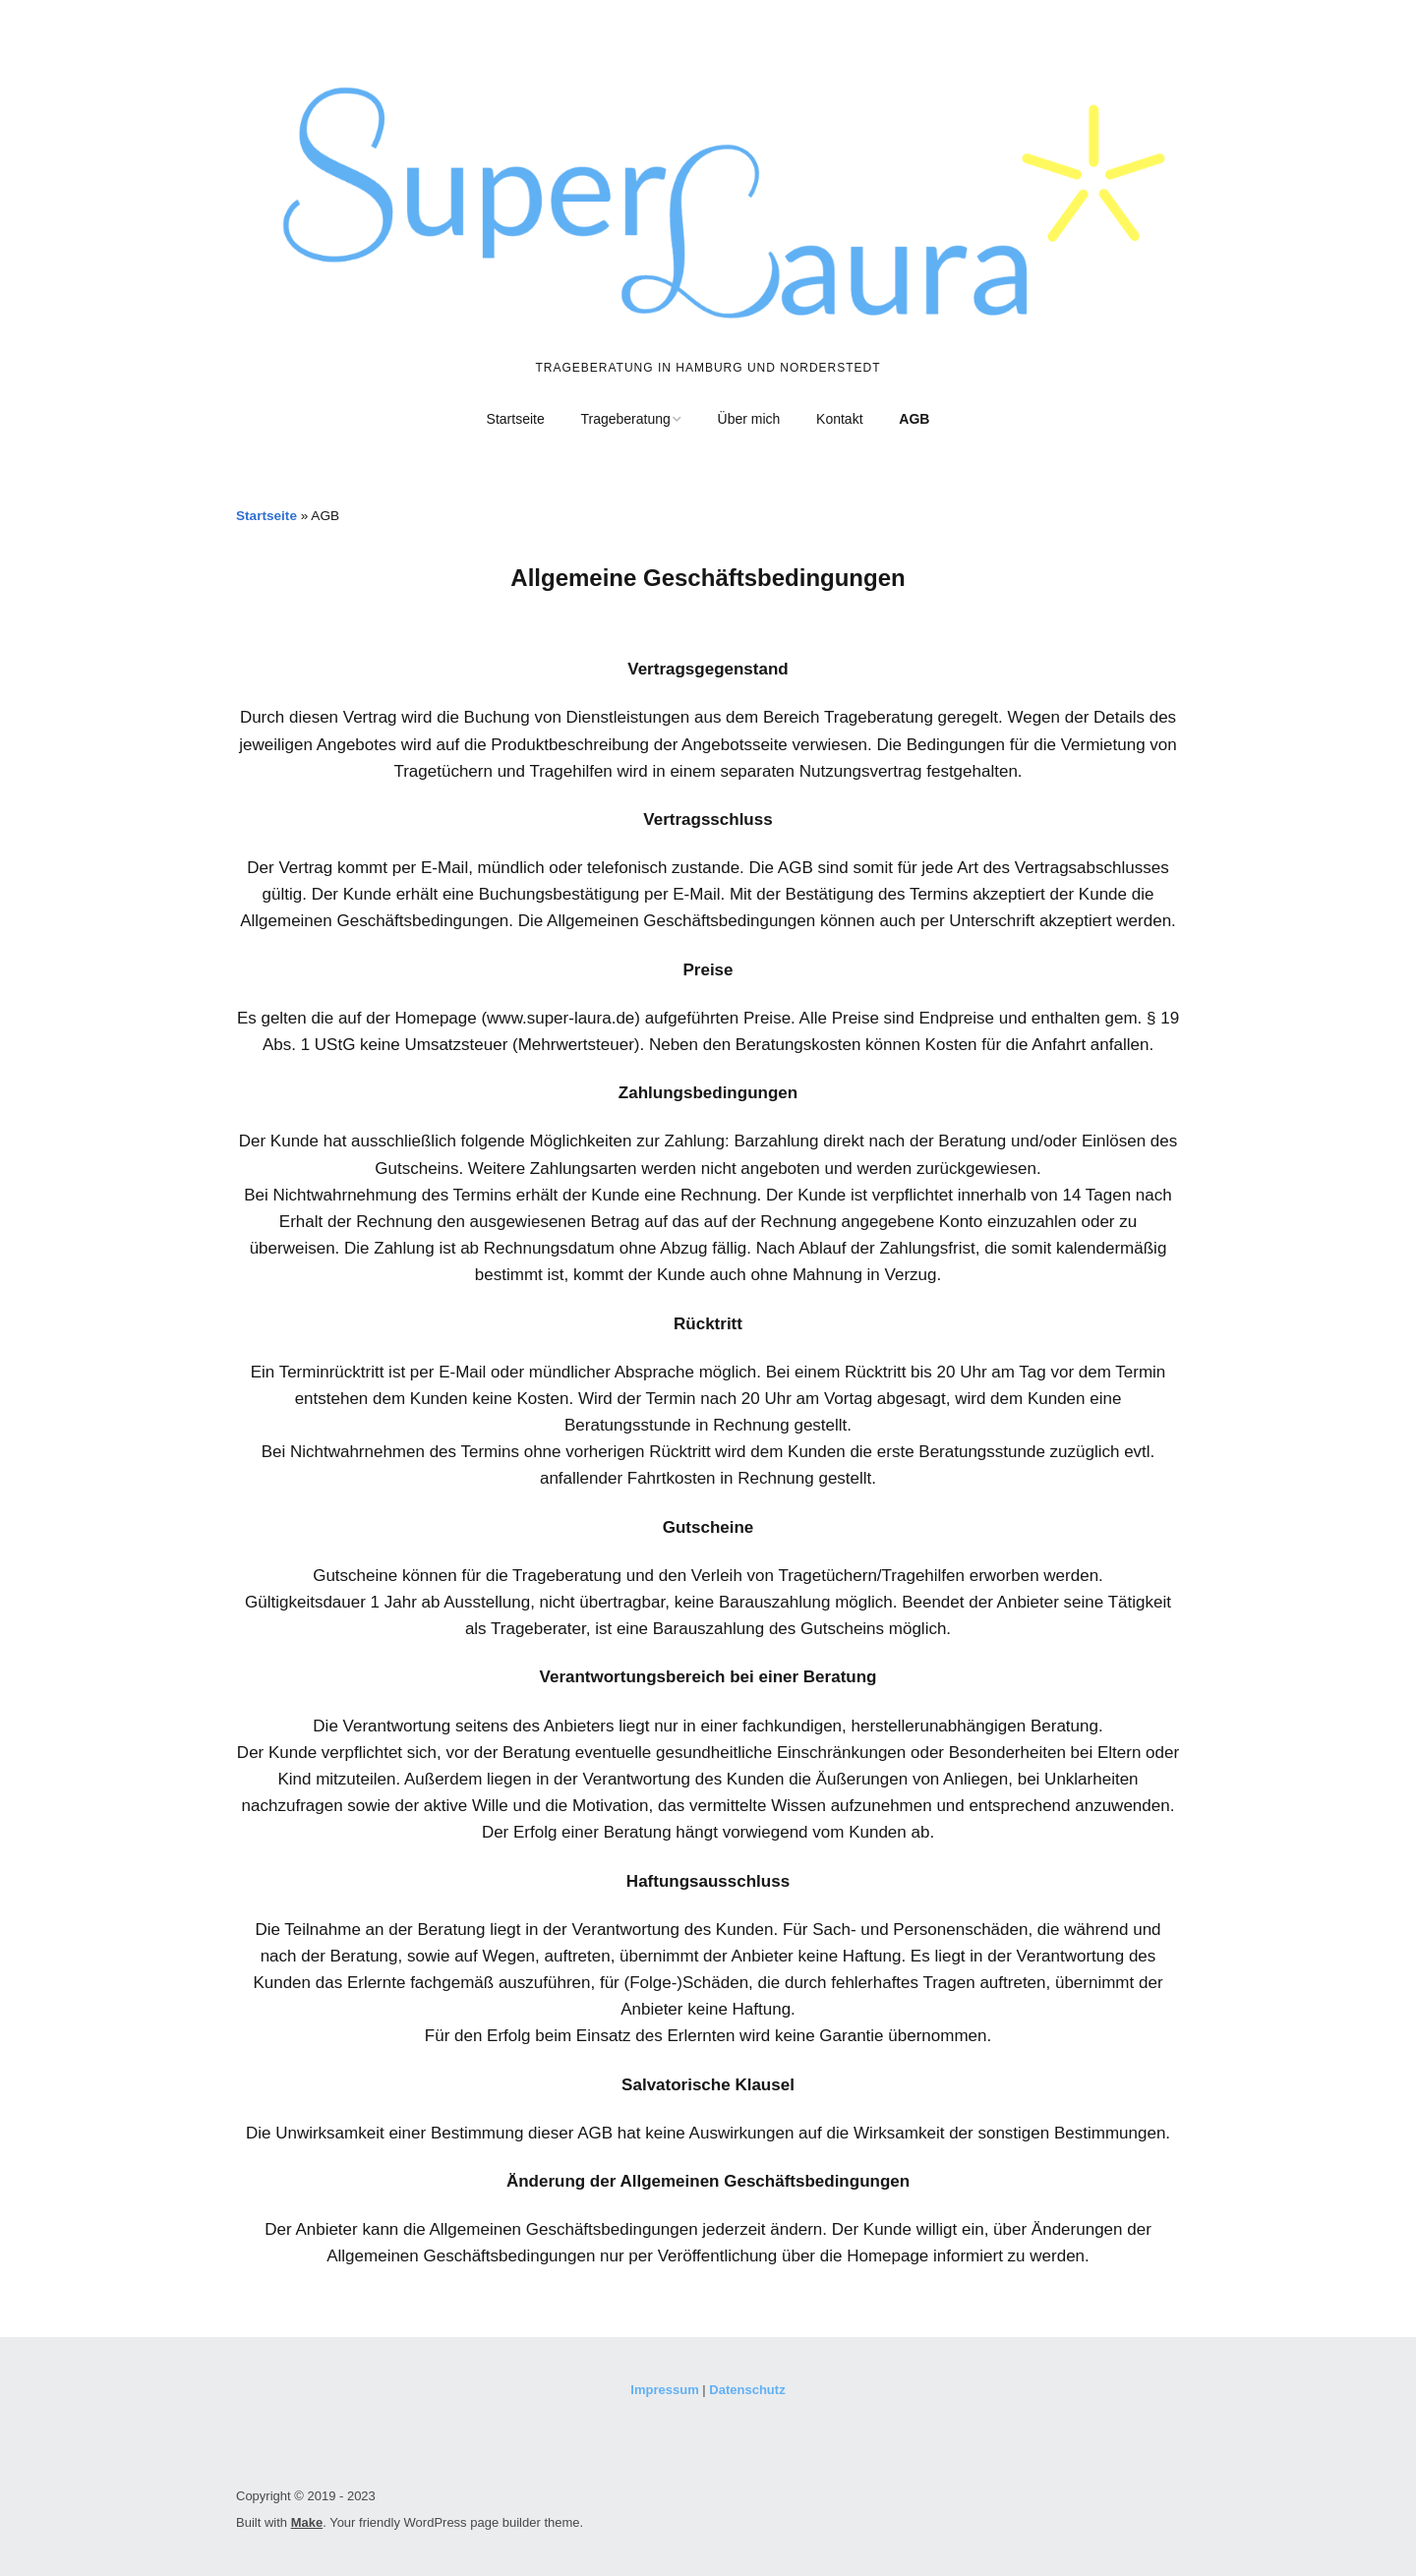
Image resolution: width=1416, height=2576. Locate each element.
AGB (914, 419)
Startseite (516, 419)
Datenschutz (747, 2389)
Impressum (664, 2389)
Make (307, 2522)
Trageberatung (625, 419)
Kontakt (839, 419)
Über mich (749, 419)
